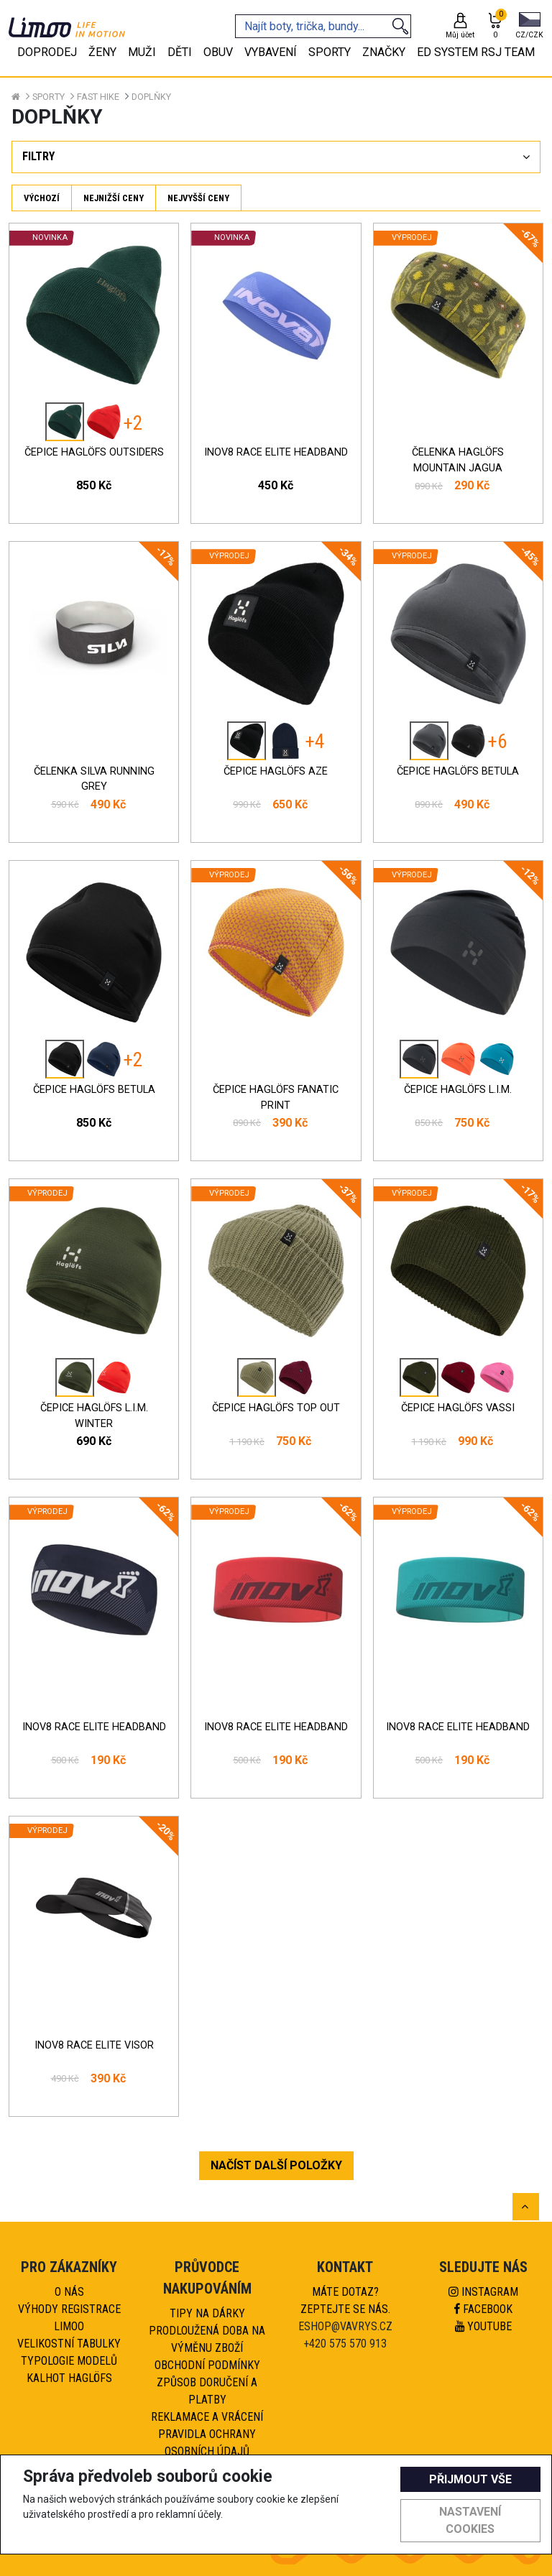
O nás (69, 2292)
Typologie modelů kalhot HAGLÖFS (69, 2369)
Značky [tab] (383, 52)
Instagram (483, 2292)
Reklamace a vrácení (207, 2417)
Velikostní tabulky (69, 2343)
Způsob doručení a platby (207, 2391)
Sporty (48, 96)
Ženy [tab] (102, 52)
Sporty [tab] (329, 52)
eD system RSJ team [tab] (476, 52)
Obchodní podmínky (207, 2365)
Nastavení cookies (470, 2520)
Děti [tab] (179, 52)
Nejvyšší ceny (198, 198)
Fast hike (98, 96)
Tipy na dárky (207, 2313)
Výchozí (42, 198)
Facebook (483, 2309)
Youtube (483, 2326)
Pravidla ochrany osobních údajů (207, 2442)
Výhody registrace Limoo (69, 2317)
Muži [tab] (142, 52)
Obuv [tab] (218, 52)
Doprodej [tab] (47, 52)
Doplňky (151, 96)
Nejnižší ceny (113, 198)
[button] (529, 26)
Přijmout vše (470, 2479)
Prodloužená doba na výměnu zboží (207, 2339)
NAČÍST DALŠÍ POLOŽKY (276, 2165)
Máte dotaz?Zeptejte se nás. (345, 2300)
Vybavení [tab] (270, 52)
